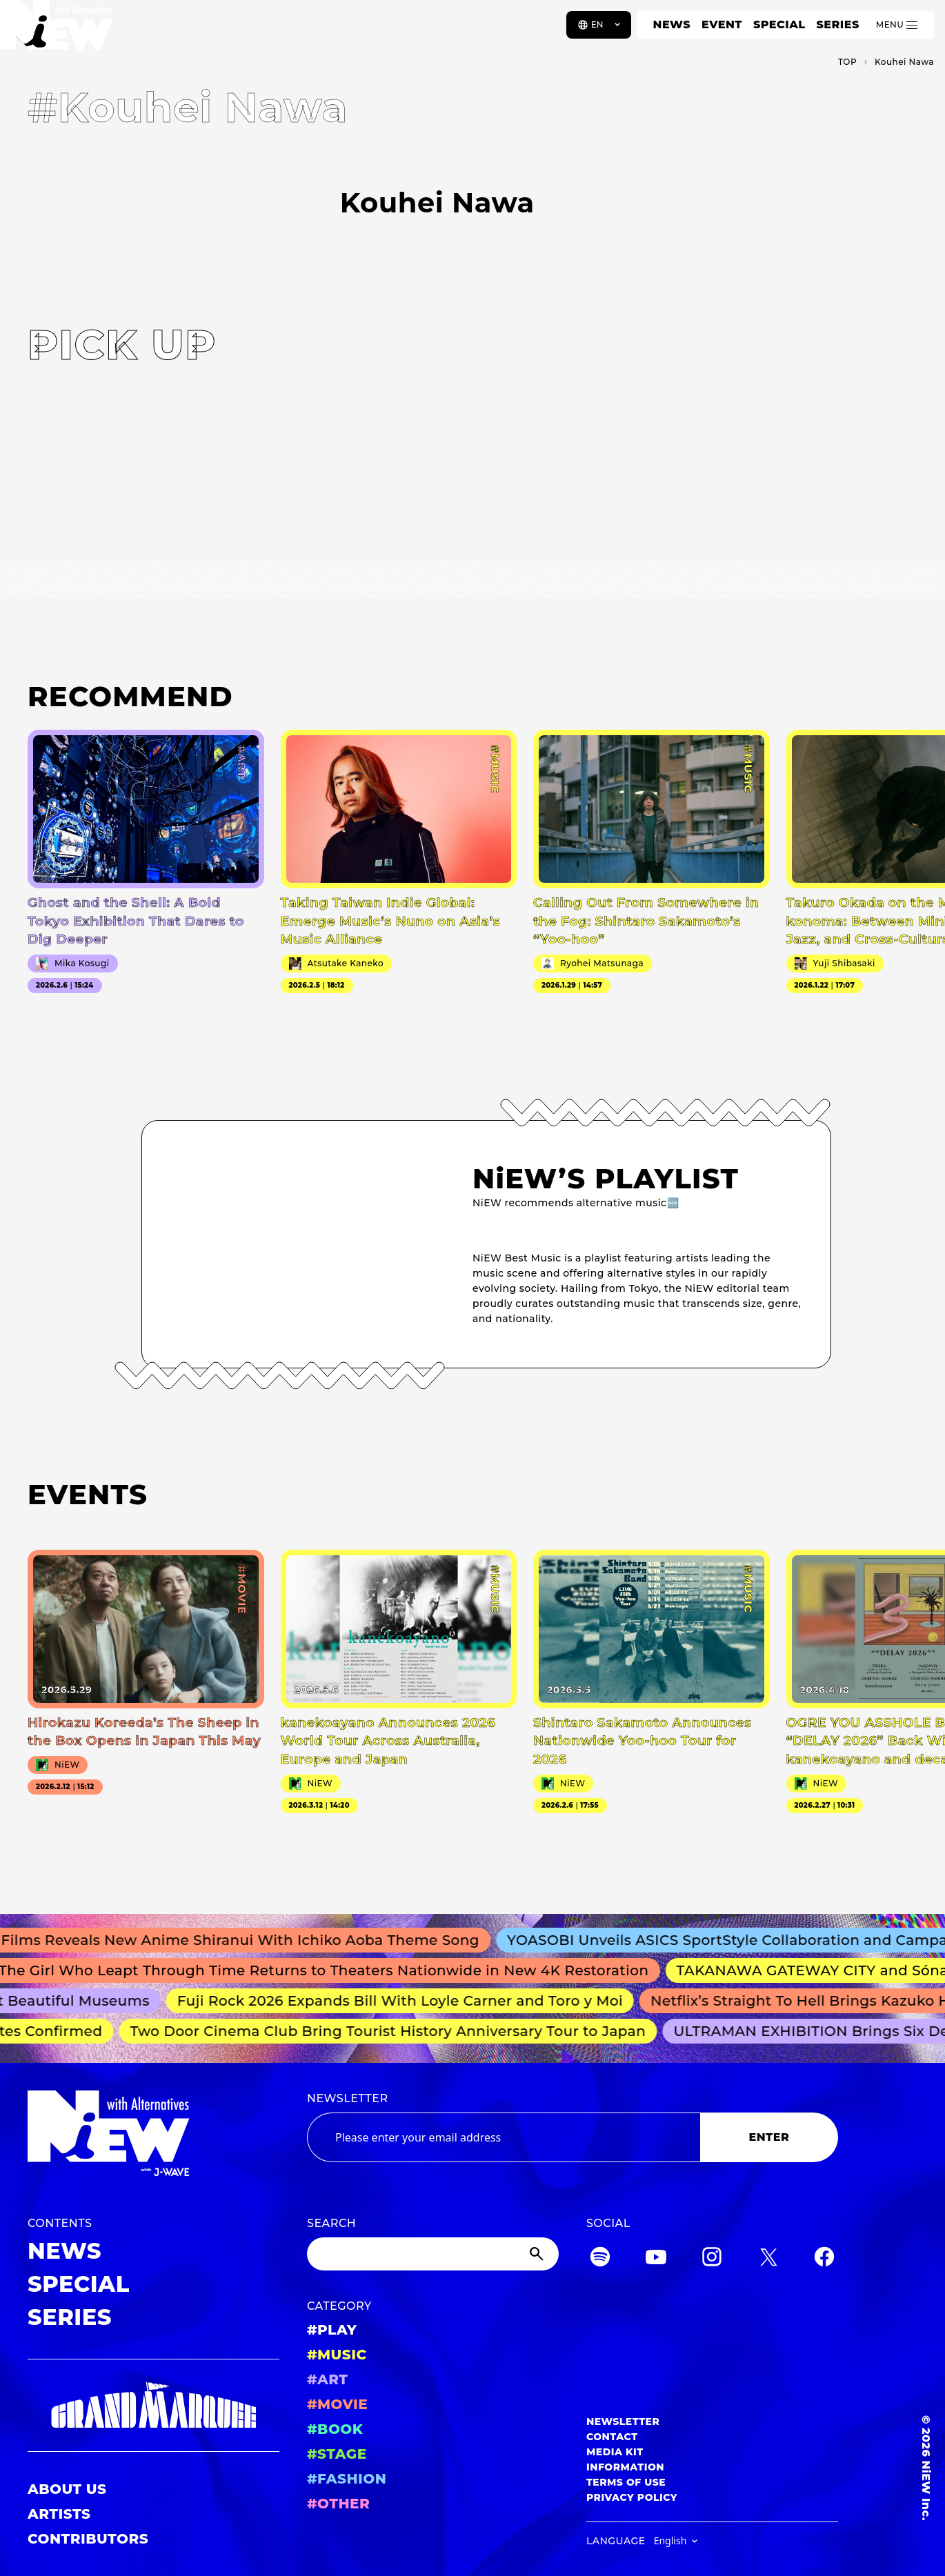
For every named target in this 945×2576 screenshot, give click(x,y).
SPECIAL (779, 24)
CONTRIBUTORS (88, 2538)
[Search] (433, 2253)
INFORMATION (625, 2467)
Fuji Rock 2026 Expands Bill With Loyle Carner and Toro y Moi (405, 2001)
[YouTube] (656, 2259)
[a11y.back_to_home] (56, 29)
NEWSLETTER (347, 2098)
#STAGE (337, 2454)
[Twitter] (768, 2259)
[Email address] (503, 2137)
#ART (327, 2379)
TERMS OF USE (626, 2482)
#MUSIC (337, 2354)
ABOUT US (67, 2489)
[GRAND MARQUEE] (153, 2406)
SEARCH (331, 2223)
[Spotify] (600, 2259)
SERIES (837, 24)
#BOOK (335, 2429)
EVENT (722, 24)
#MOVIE (337, 2404)
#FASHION (346, 2478)
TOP (847, 62)
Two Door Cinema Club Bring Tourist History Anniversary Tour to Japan (392, 2031)
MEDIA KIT (615, 2452)
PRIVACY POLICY (631, 2497)
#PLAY (332, 2330)
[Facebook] (824, 2259)
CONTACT (612, 2436)
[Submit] (538, 2253)
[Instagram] (712, 2259)
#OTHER (338, 2503)
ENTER (769, 2137)
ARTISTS (59, 2514)
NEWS (671, 24)
